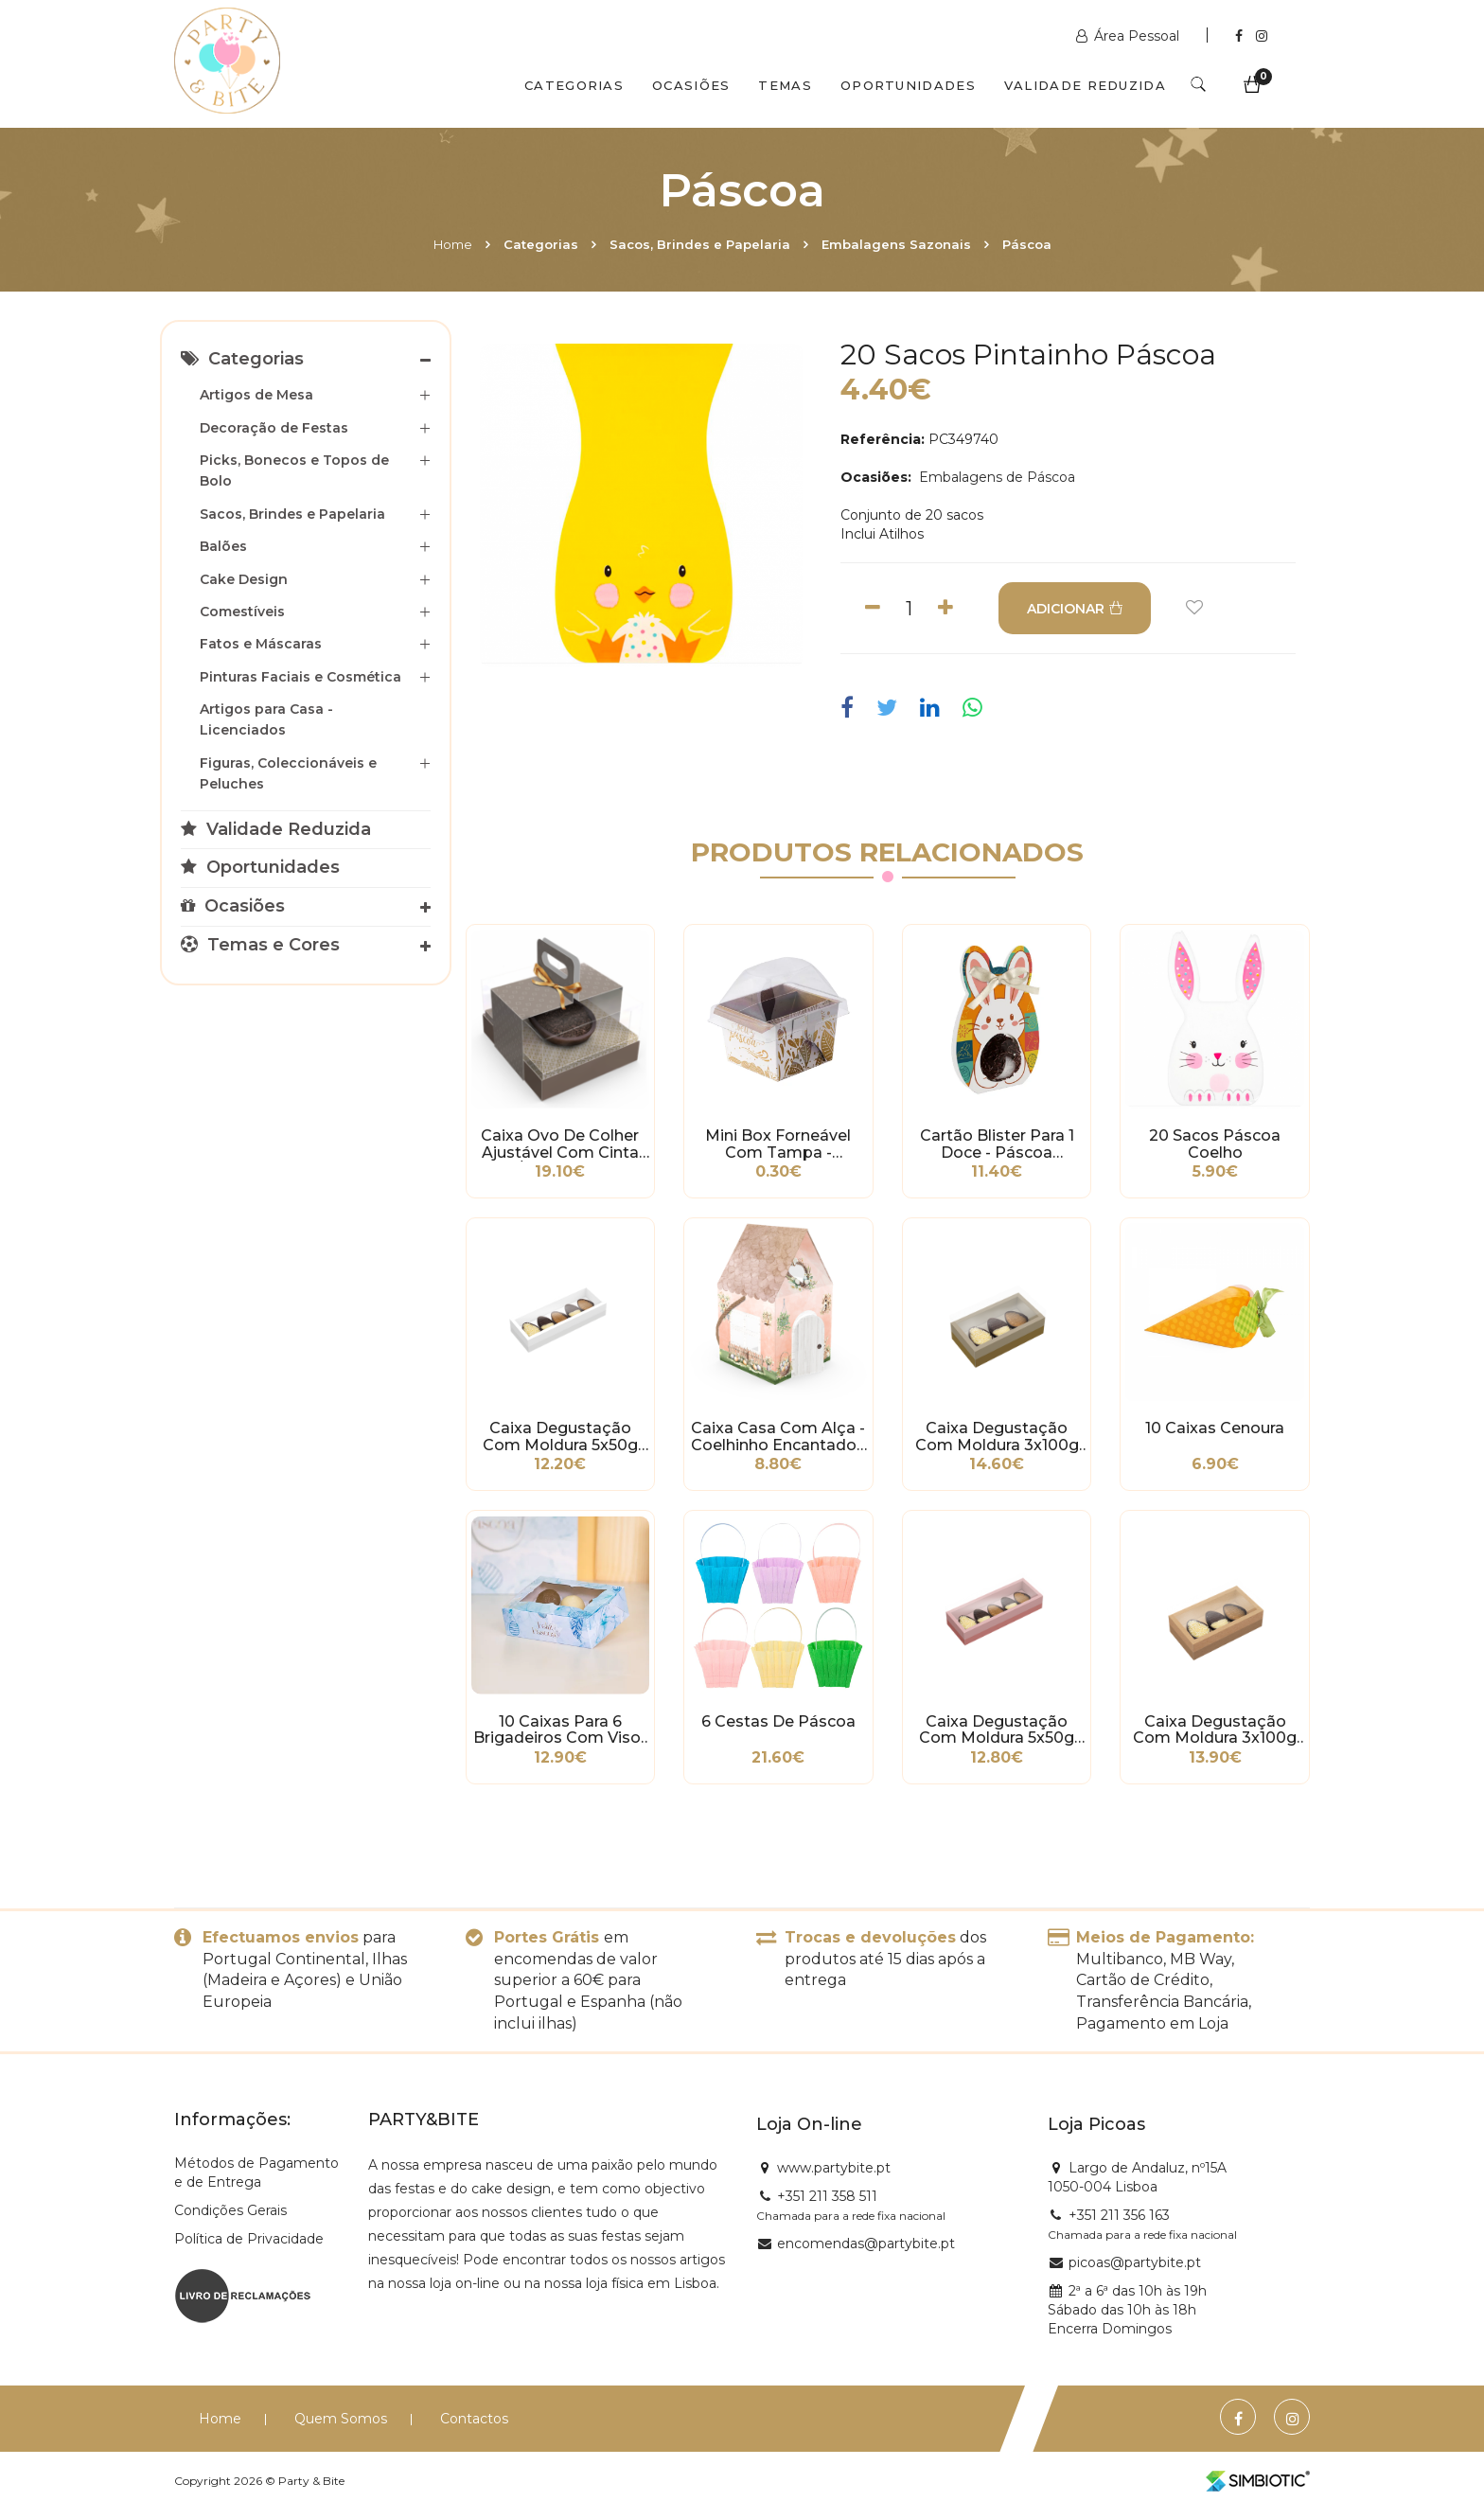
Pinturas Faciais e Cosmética (300, 676)
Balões (223, 546)
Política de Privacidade (249, 2238)
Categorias (574, 85)
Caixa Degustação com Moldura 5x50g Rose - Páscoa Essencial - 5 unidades (997, 1730)
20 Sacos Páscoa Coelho (1215, 1144)
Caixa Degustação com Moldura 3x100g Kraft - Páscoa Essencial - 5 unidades (1214, 1730)
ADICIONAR (1074, 608)
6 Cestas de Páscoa (778, 1721)
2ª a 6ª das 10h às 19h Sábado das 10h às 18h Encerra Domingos (1127, 2309)
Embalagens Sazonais (896, 244)
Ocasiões (691, 85)
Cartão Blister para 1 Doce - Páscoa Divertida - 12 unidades (997, 1144)
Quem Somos (340, 2418)
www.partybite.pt (834, 2167)
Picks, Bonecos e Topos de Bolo (294, 470)
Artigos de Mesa (256, 394)
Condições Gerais (230, 2210)
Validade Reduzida (1085, 85)
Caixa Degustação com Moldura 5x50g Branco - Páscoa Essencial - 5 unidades (559, 1437)
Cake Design (244, 579)
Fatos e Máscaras (261, 643)
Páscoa (1026, 244)
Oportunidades (908, 85)
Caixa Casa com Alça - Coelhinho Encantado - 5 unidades (778, 1437)
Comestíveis (242, 611)
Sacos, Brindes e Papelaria (700, 244)
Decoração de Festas (274, 427)
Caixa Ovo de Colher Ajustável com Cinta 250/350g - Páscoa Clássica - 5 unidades (560, 1144)
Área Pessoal (1129, 35)
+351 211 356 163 (1119, 2215)
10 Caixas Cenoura (1214, 1428)
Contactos (474, 2418)
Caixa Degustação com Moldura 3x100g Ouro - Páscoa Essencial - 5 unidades (997, 1437)
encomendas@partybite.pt (866, 2243)
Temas (785, 85)
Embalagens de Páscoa (995, 477)
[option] (642, 505)
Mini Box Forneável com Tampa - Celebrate (778, 1144)
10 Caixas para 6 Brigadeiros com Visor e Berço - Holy (559, 1730)
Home (452, 244)
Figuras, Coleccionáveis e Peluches (288, 773)
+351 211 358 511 (827, 2196)
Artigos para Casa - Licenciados (266, 719)
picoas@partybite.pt (1135, 2262)
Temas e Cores (260, 944)
